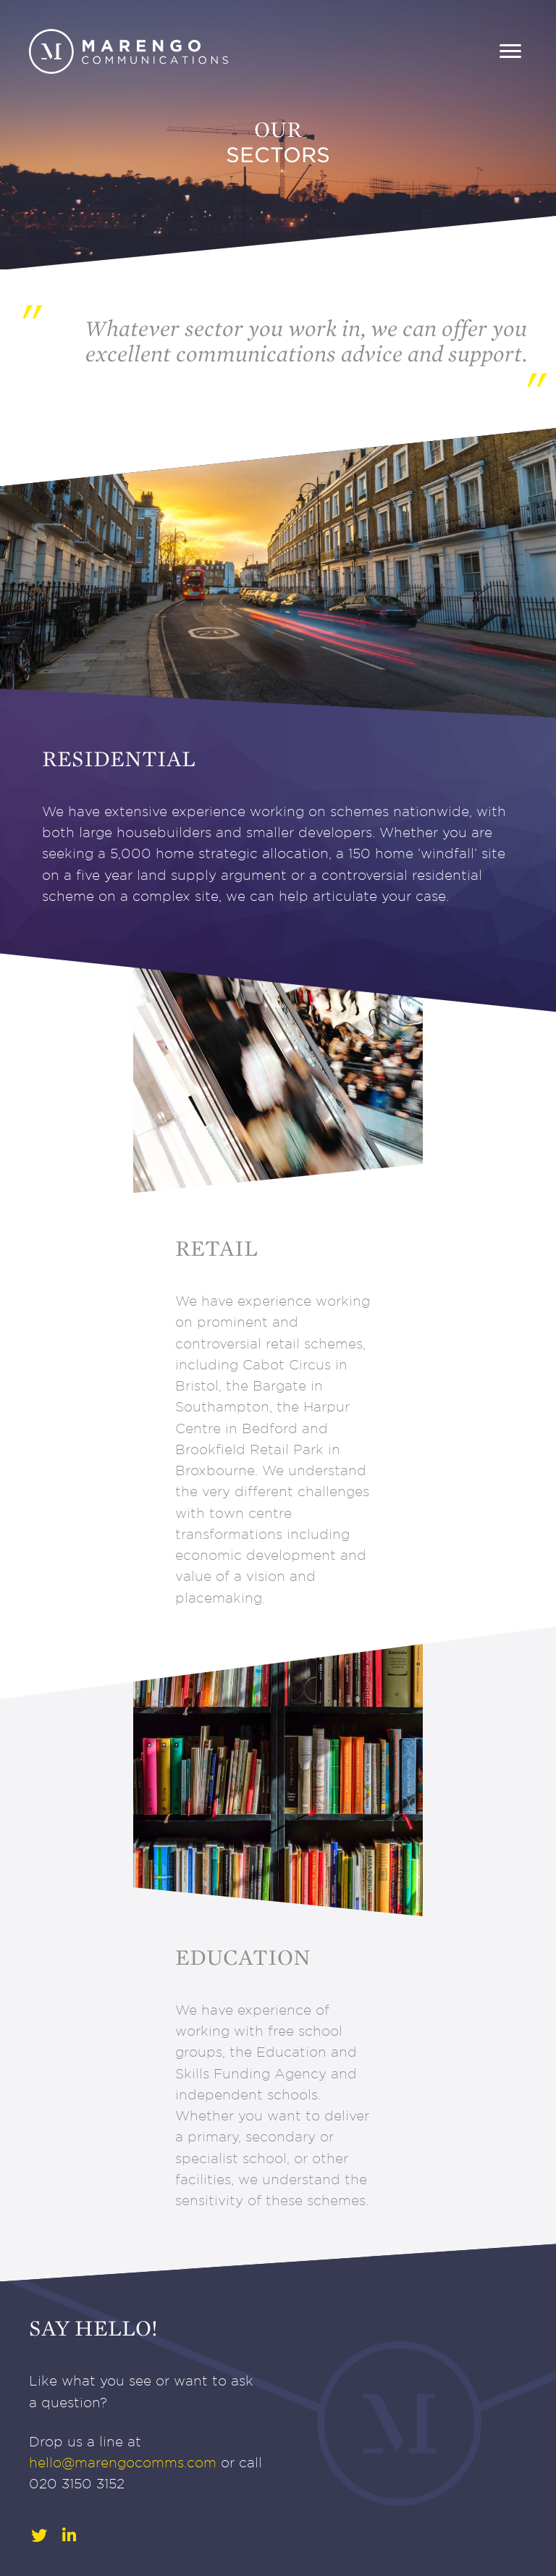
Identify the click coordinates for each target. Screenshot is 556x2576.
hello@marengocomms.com (122, 2462)
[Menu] (510, 51)
